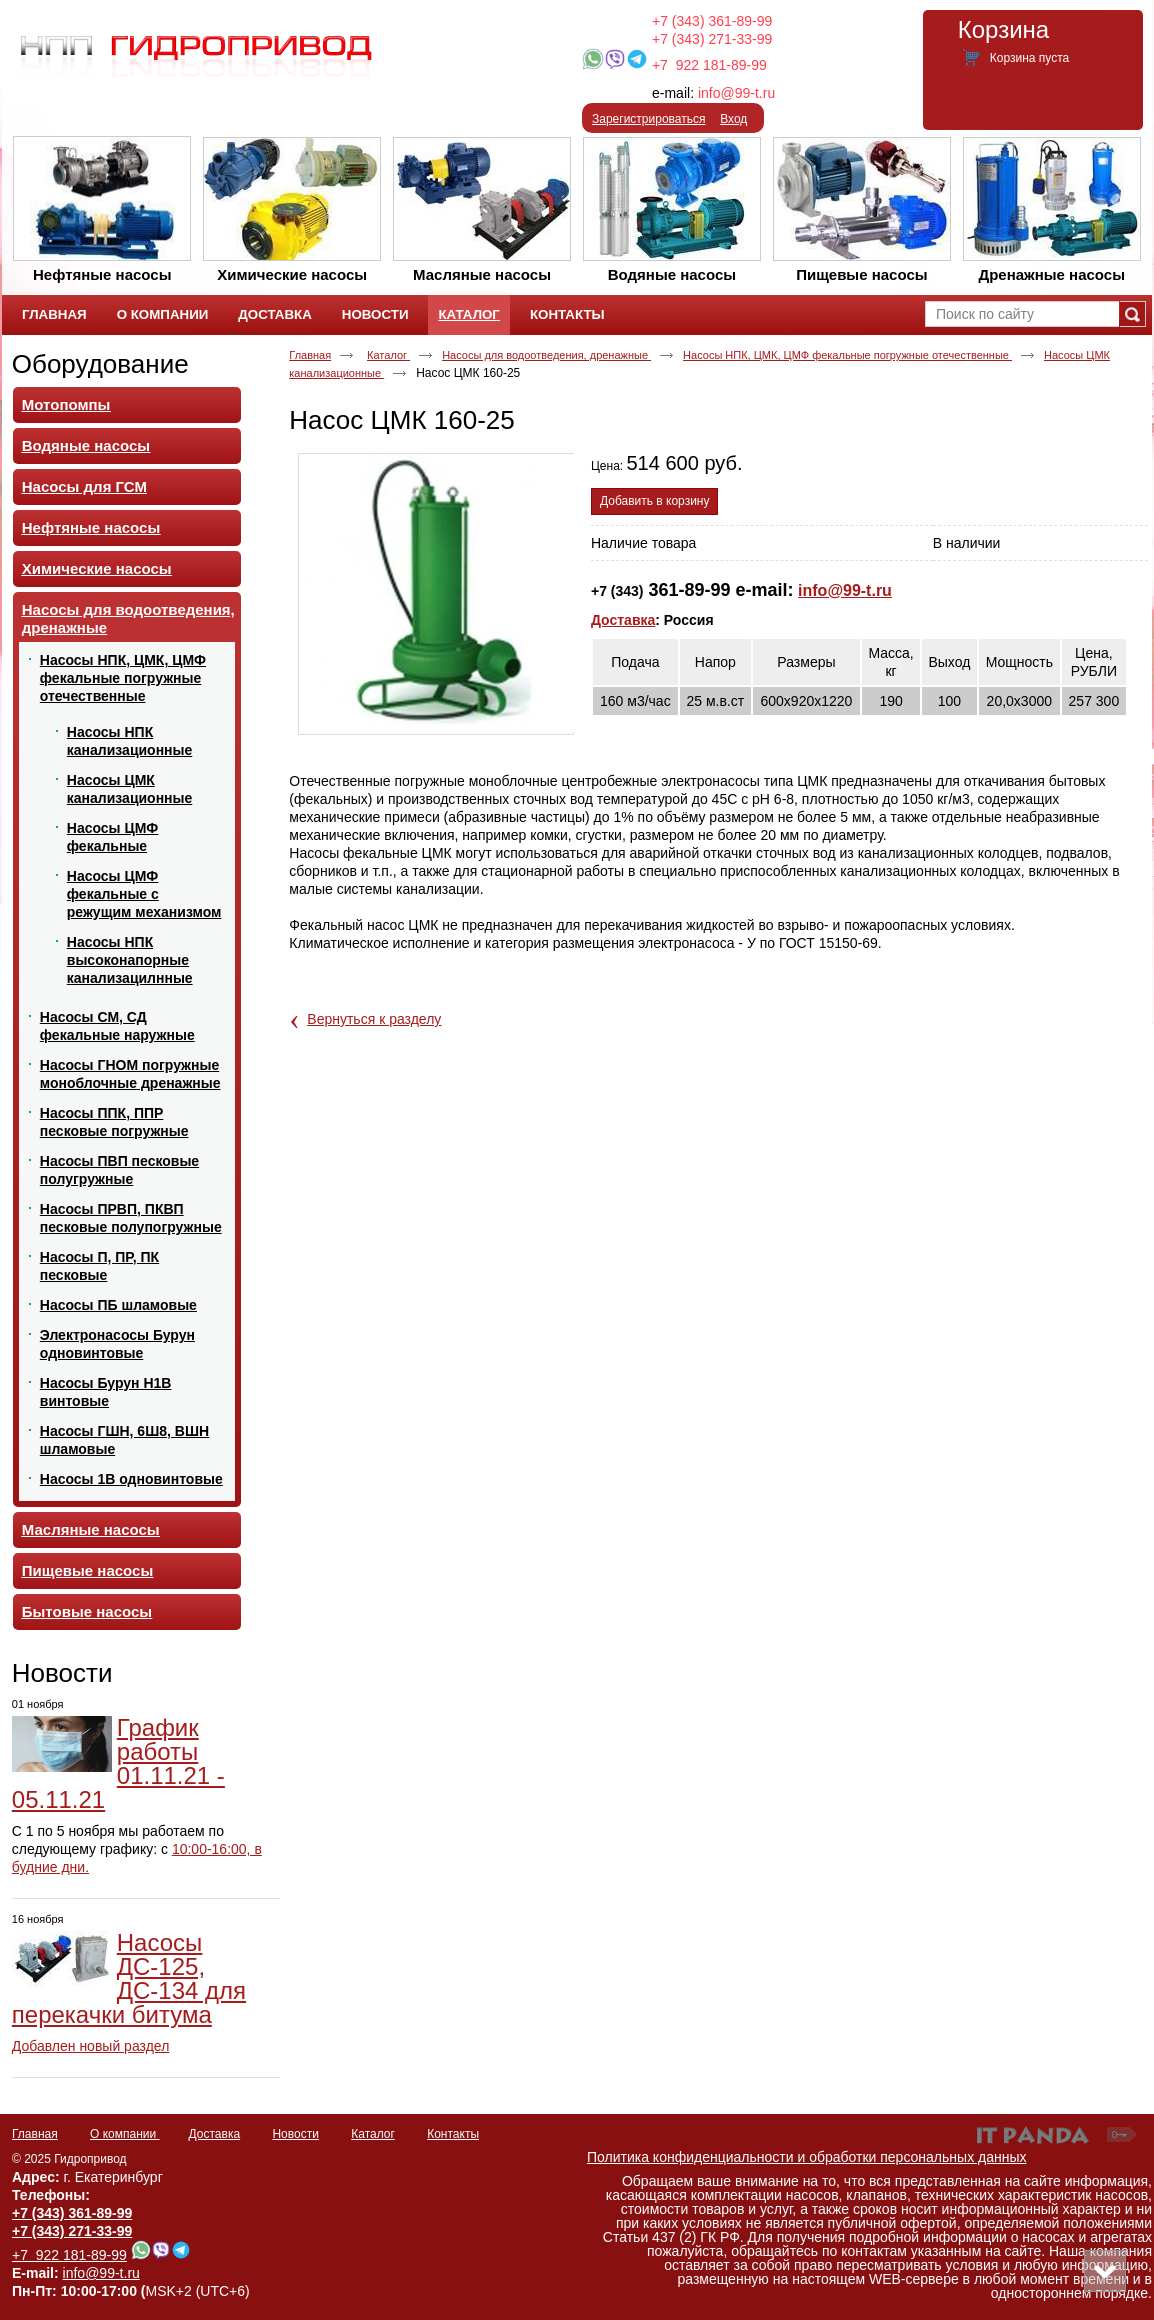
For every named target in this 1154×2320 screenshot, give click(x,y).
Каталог (468, 314)
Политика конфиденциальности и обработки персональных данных (807, 2157)
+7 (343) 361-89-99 (712, 21)
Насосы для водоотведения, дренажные (546, 355)
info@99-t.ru (736, 93)
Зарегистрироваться (648, 119)
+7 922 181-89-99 (709, 65)
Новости (62, 1673)
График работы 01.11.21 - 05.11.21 (118, 1763)
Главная (310, 355)
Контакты (453, 2134)
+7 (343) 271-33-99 (712, 39)
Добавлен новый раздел (91, 2046)
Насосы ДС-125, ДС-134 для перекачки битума (129, 1978)
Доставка (623, 620)
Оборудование (100, 364)
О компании (125, 2134)
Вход (733, 119)
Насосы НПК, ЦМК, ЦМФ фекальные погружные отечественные (847, 355)
